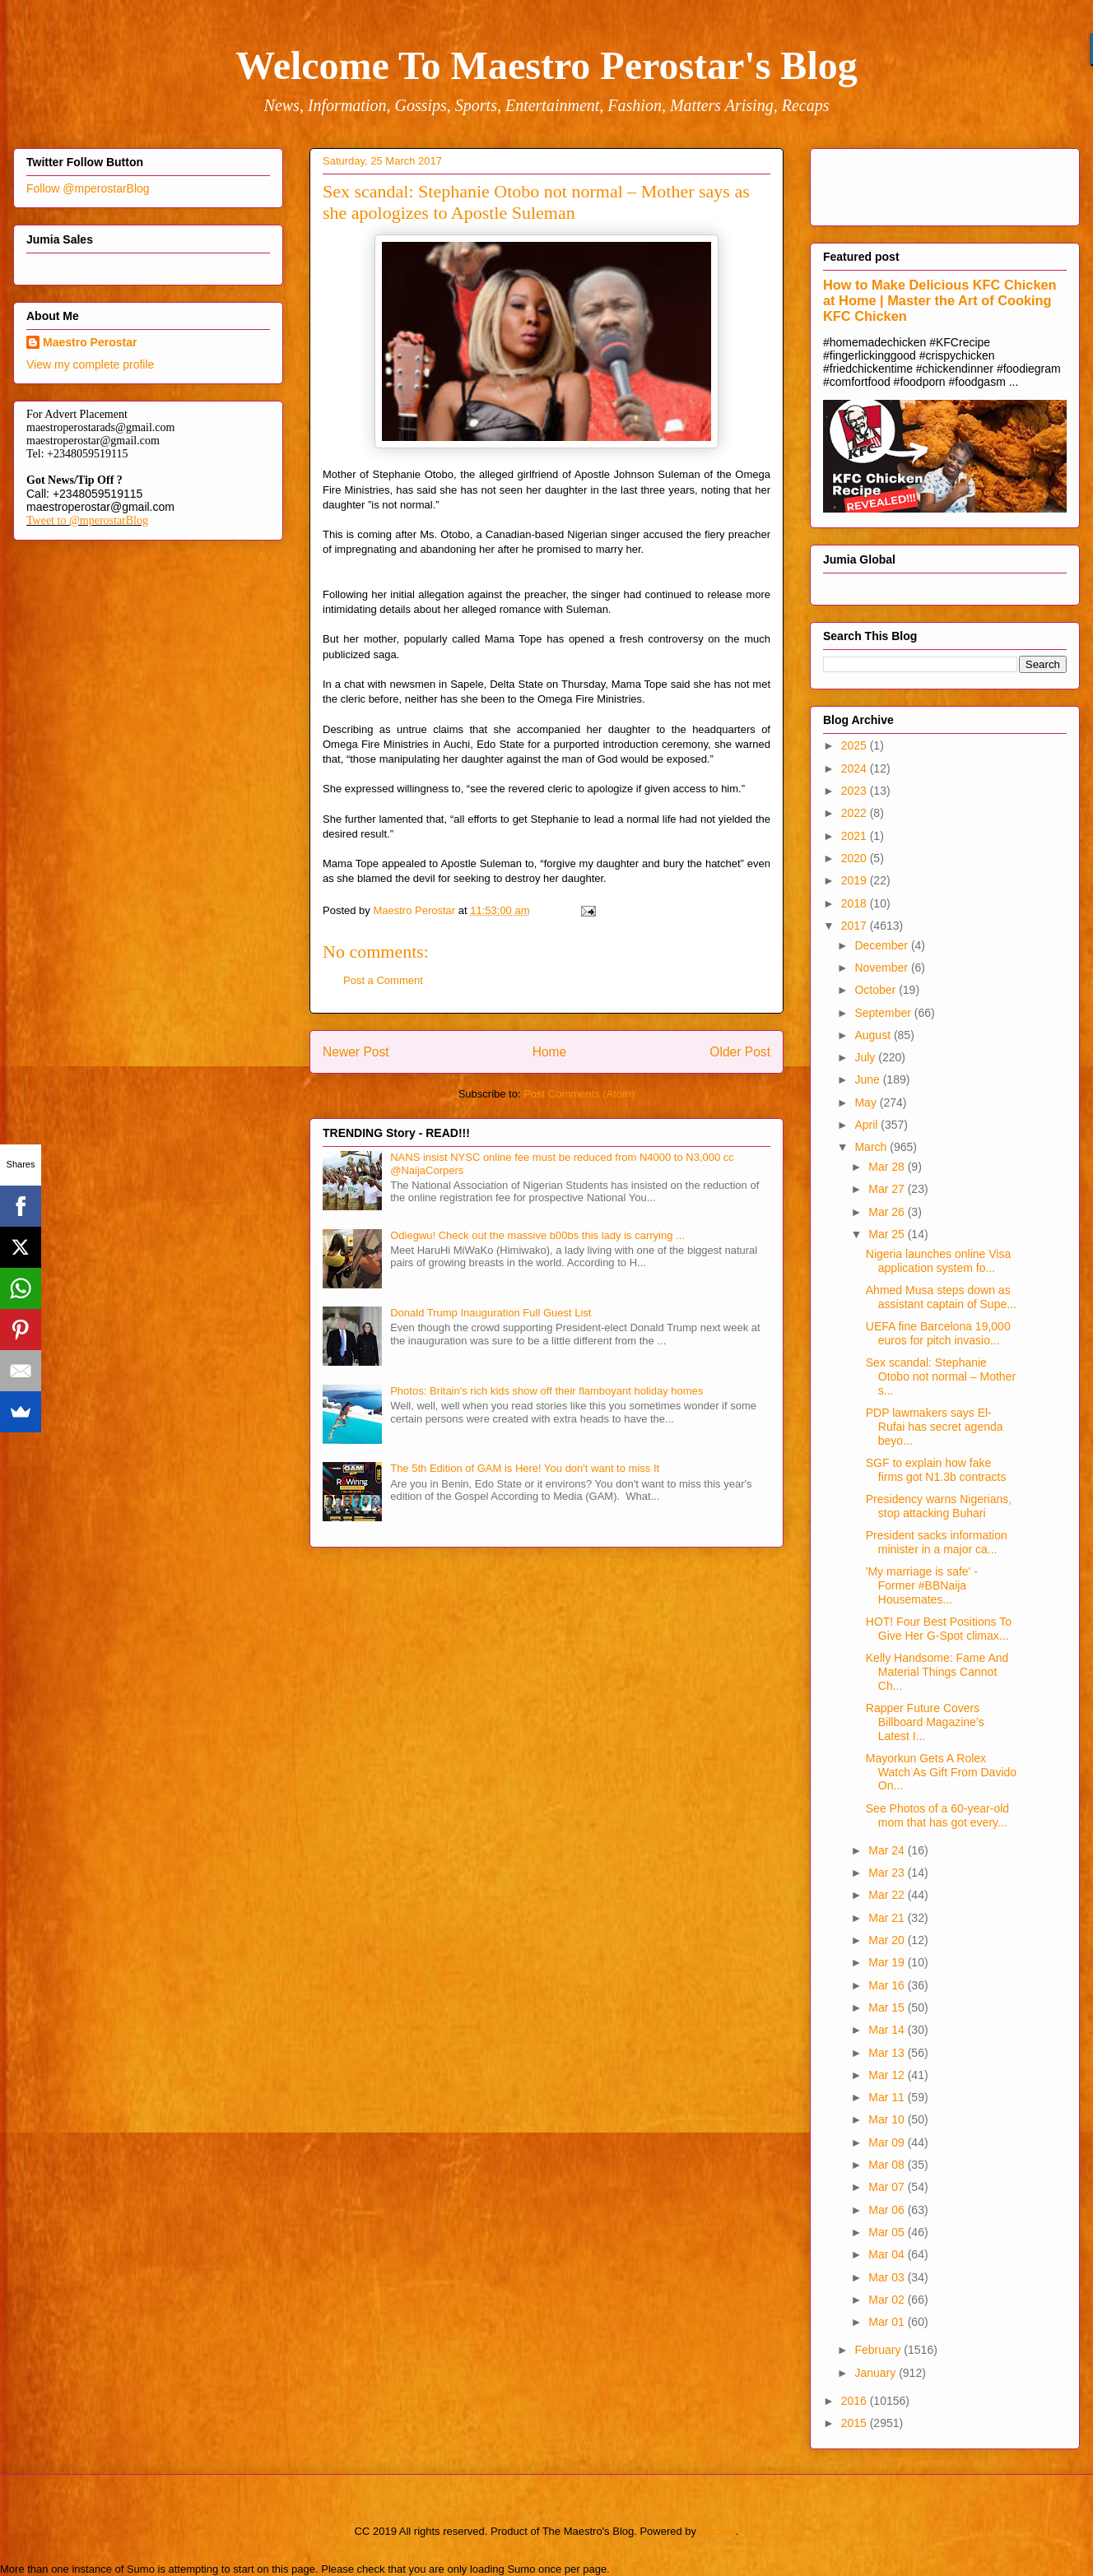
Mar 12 (887, 2075)
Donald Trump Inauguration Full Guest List (490, 1313)
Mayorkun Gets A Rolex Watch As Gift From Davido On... (941, 1772)
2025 (855, 745)
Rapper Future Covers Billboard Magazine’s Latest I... (925, 1722)
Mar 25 (887, 1234)
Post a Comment (383, 980)
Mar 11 (887, 2097)
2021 (855, 835)
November (882, 967)
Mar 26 (887, 1211)
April (867, 1124)
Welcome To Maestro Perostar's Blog (546, 65)
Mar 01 (887, 2321)
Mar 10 (887, 2119)
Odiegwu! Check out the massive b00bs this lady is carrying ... (537, 1235)
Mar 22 (887, 1894)
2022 (855, 812)
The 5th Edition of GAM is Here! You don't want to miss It (524, 1468)
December (882, 945)
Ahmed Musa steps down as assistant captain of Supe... (941, 1297)
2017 (855, 925)
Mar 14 (887, 2029)
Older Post (739, 1052)
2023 (855, 790)
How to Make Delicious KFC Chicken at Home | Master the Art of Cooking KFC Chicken (940, 300)
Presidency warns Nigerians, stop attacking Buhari (939, 1506)
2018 (855, 903)
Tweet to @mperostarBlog (87, 520)
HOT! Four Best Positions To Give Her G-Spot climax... (939, 1628)
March (872, 1146)
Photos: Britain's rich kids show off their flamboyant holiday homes (546, 1391)
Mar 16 (887, 1985)
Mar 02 (887, 2299)
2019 (855, 880)
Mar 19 (887, 1962)
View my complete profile (90, 364)
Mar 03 (887, 2277)
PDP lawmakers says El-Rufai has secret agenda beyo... (934, 1426)
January (876, 2372)
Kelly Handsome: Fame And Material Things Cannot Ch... (937, 1671)
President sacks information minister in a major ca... (936, 1542)
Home (550, 1052)
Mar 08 (887, 2164)
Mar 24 (887, 1850)
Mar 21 (887, 1917)
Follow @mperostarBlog (88, 188)
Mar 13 (887, 2052)
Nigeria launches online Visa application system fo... (938, 1260)
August (873, 1035)
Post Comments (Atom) (579, 1094)
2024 (855, 768)
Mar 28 (887, 1166)
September (884, 1012)
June (868, 1079)
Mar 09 (887, 2142)
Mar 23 (887, 1872)
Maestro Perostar (90, 342)
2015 (855, 2423)
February (879, 2349)
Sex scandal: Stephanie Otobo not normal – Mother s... (941, 1376)
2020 (855, 858)
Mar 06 (887, 2209)
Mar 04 (887, 2254)
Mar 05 (887, 2232)
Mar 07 (887, 2186)
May (866, 1102)
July (866, 1057)
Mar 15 (887, 2007)
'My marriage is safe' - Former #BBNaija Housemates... (922, 1585)
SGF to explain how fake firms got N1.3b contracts (936, 1469)
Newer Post (356, 1052)
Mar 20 (887, 1940)
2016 (855, 2400)
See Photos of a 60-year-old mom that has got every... (937, 1815)
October (876, 989)
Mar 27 (887, 1188)
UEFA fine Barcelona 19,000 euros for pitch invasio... (938, 1333)
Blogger (718, 2531)
